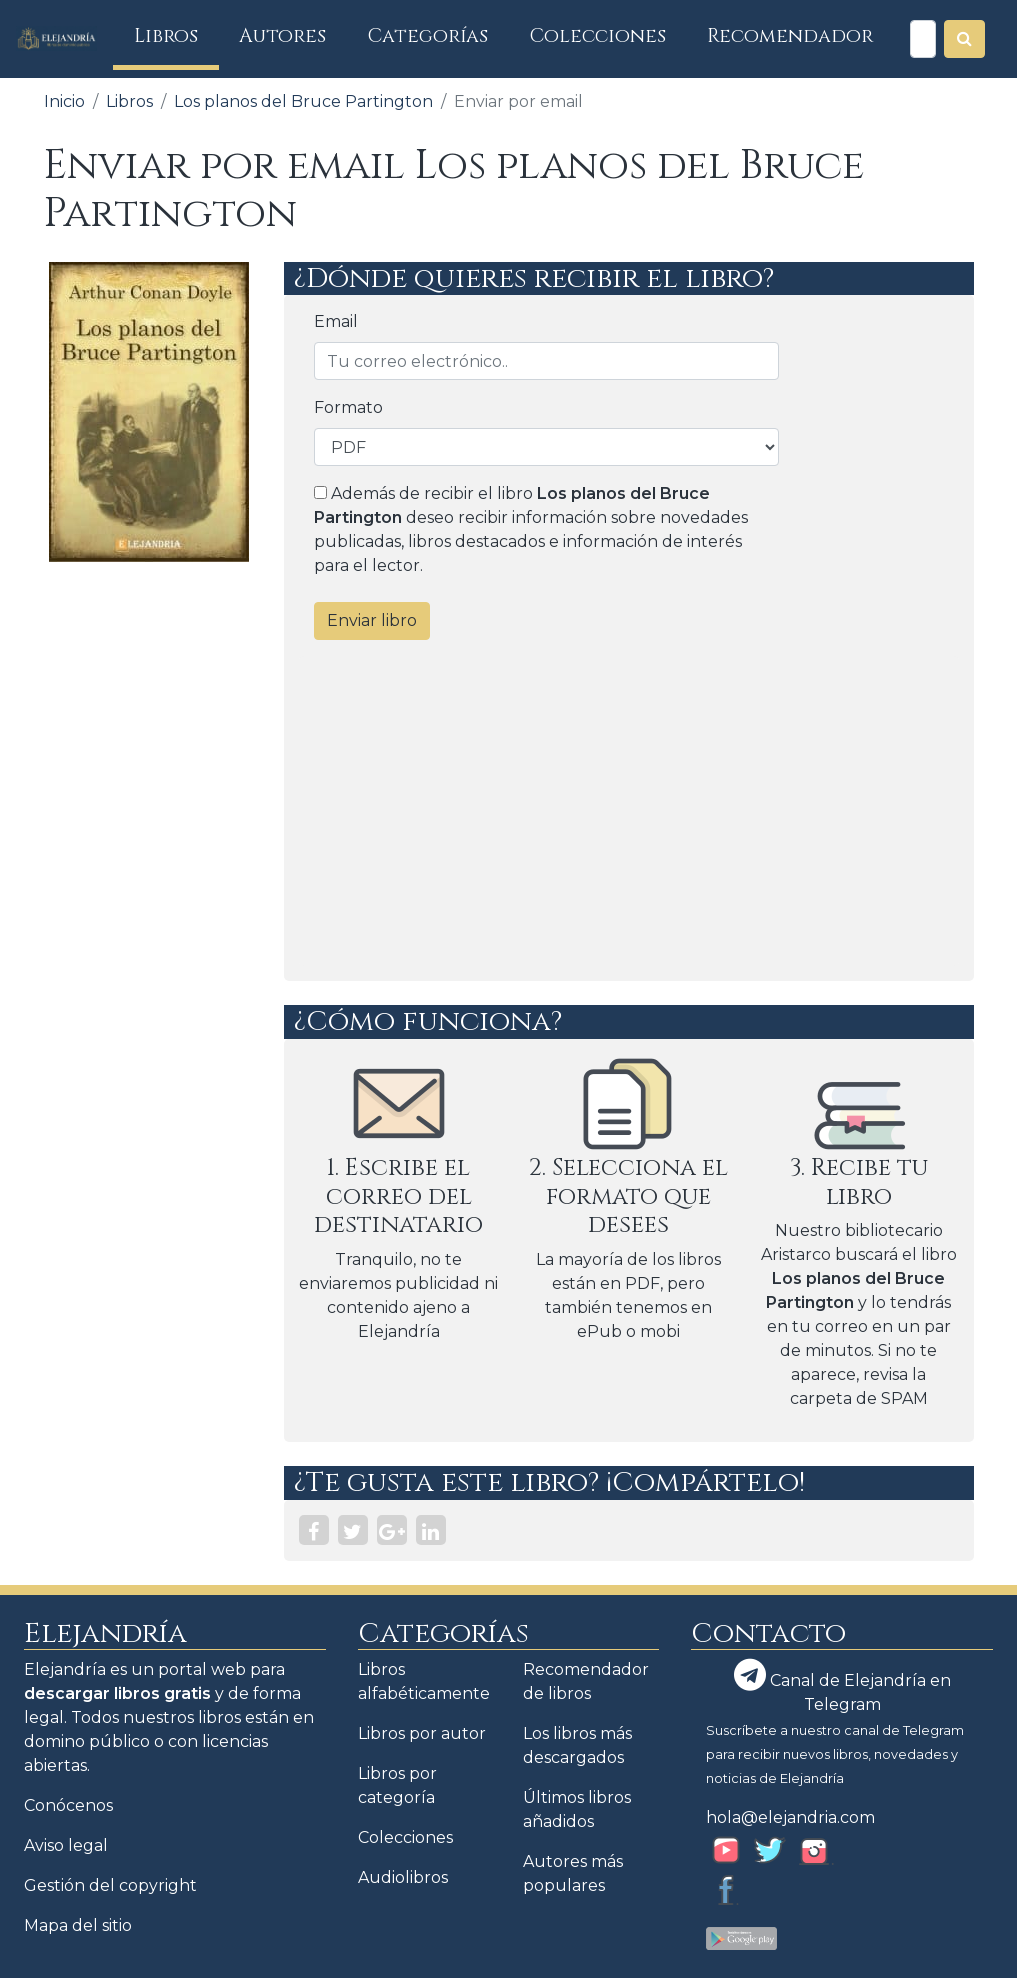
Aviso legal (66, 1845)
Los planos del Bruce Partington (303, 101)
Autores (282, 36)
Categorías (428, 36)
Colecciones (598, 36)
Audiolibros (403, 1877)
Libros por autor (422, 1733)
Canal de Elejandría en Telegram (842, 1686)
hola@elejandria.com (790, 1817)
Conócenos (68, 1805)
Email (336, 321)
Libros (176, 35)
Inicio (64, 101)
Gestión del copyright (110, 1885)
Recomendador (790, 36)
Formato (348, 407)
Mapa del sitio (78, 1925)
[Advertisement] (629, 811)
